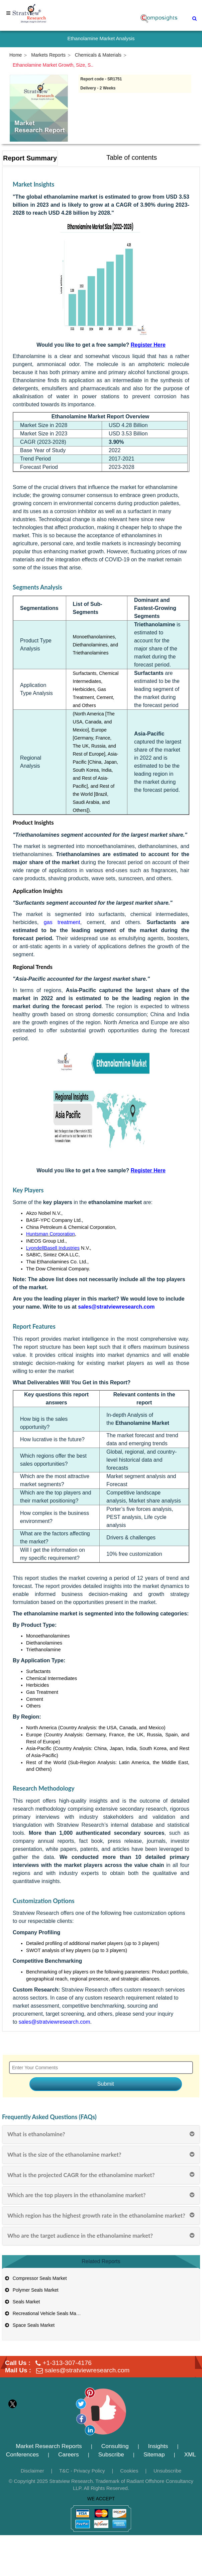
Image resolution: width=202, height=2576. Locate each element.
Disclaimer (32, 2471)
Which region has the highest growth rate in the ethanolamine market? (96, 2215)
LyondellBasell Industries (53, 1248)
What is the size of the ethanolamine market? (64, 2154)
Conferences (22, 2454)
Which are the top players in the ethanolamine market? (76, 2195)
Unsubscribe (167, 2471)
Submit (105, 2084)
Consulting (115, 2446)
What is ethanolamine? (36, 2134)
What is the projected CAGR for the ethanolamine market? (81, 2174)
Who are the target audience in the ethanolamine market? (80, 2235)
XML (190, 2454)
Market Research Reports (49, 2446)
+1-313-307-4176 (67, 2362)
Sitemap (154, 2454)
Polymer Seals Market (31, 2290)
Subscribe (111, 2454)
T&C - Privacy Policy (82, 2471)
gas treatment (62, 922)
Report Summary (30, 158)
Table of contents (131, 157)
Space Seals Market (29, 2325)
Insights (158, 2446)
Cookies (129, 2471)
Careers (68, 2454)
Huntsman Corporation (50, 1234)
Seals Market (22, 2301)
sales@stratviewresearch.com (54, 2022)
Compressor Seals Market (35, 2278)
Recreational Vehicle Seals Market (44, 2313)
